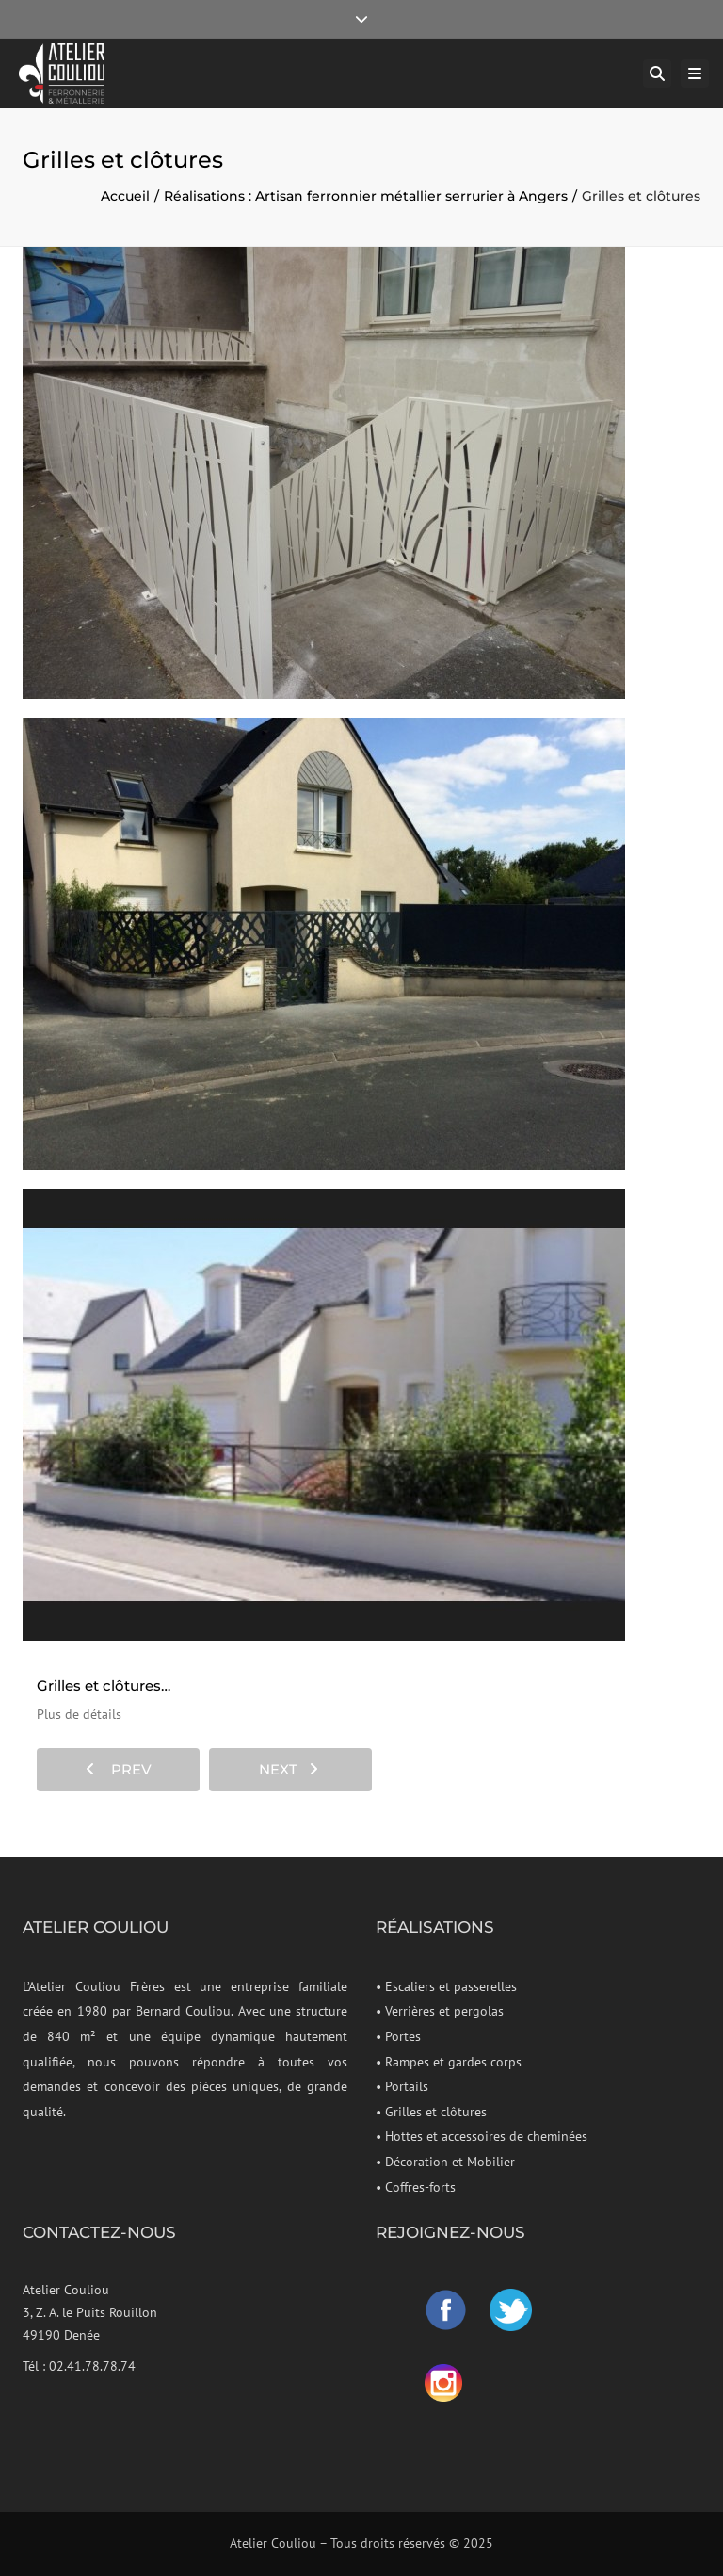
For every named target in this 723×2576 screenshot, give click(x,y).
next (288, 1769)
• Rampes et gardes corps (449, 2061)
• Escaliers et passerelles (446, 1986)
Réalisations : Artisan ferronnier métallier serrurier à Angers (366, 195)
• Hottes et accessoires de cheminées (481, 2136)
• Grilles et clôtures (431, 2111)
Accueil (125, 195)
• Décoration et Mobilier (445, 2161)
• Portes (398, 2036)
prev (119, 1769)
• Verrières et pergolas (440, 2010)
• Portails (402, 2086)
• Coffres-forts (416, 2187)
